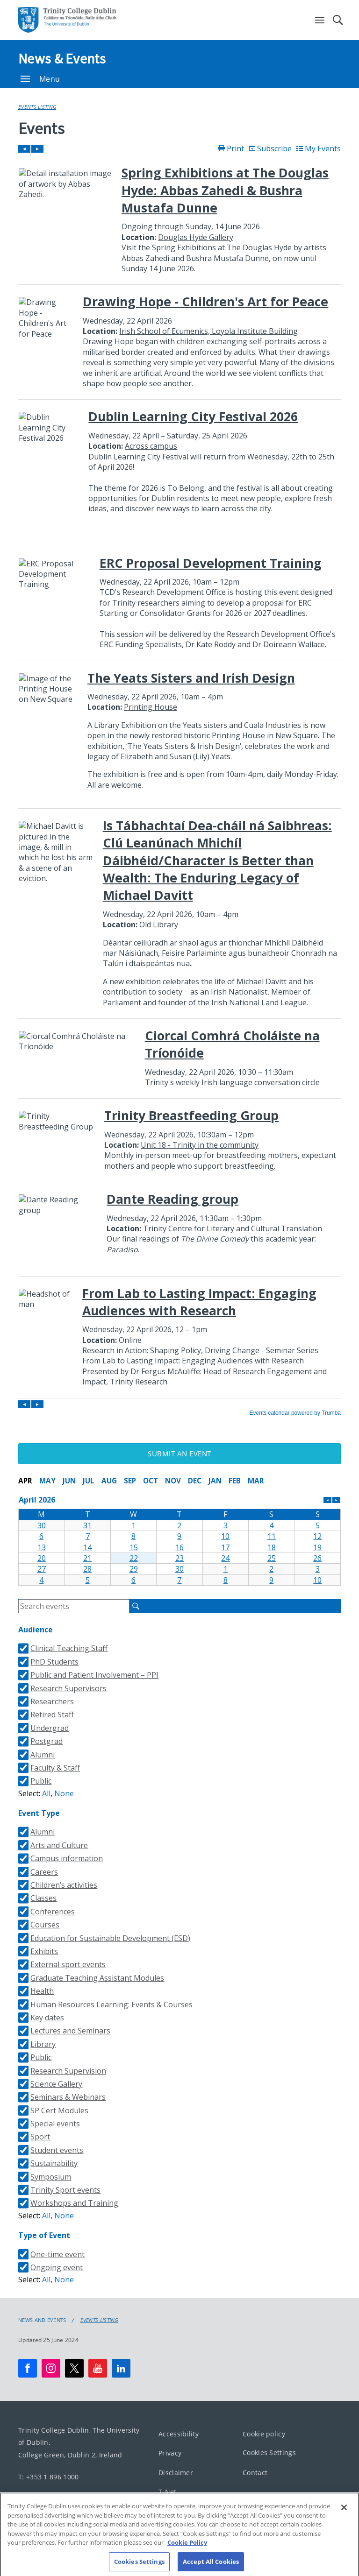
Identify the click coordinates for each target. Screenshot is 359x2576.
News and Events (42, 2320)
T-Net (167, 2491)
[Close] (344, 2513)
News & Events (62, 58)
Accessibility (178, 2433)
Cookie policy (264, 2433)
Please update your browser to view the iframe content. (179, 780)
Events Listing (37, 106)
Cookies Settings (269, 2452)
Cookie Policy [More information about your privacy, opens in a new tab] (187, 2548)
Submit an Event (179, 1453)
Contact (255, 2472)
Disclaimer (175, 2472)
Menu (40, 79)
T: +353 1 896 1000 (48, 2476)
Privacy (169, 2453)
